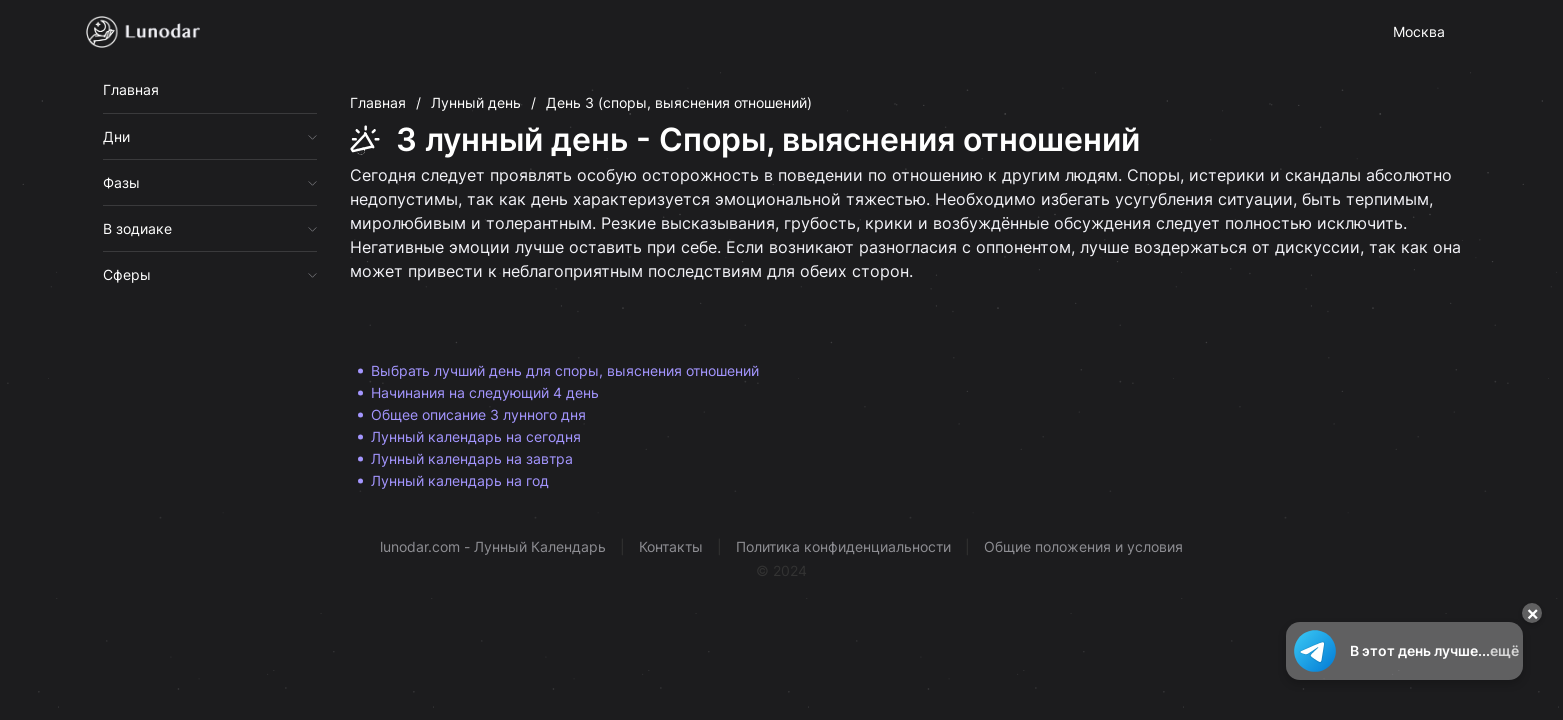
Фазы (121, 182)
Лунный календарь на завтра (472, 458)
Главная (131, 89)
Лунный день (476, 102)
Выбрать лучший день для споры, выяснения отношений (565, 370)
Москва (1419, 31)
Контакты (671, 546)
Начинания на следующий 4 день (485, 392)
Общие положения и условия (1083, 546)
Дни (116, 136)
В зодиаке (137, 228)
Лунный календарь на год (460, 480)
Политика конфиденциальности (843, 546)
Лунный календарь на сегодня (476, 436)
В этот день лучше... (1404, 651)
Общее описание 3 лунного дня (478, 414)
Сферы (127, 274)
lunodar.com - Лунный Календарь (493, 546)
